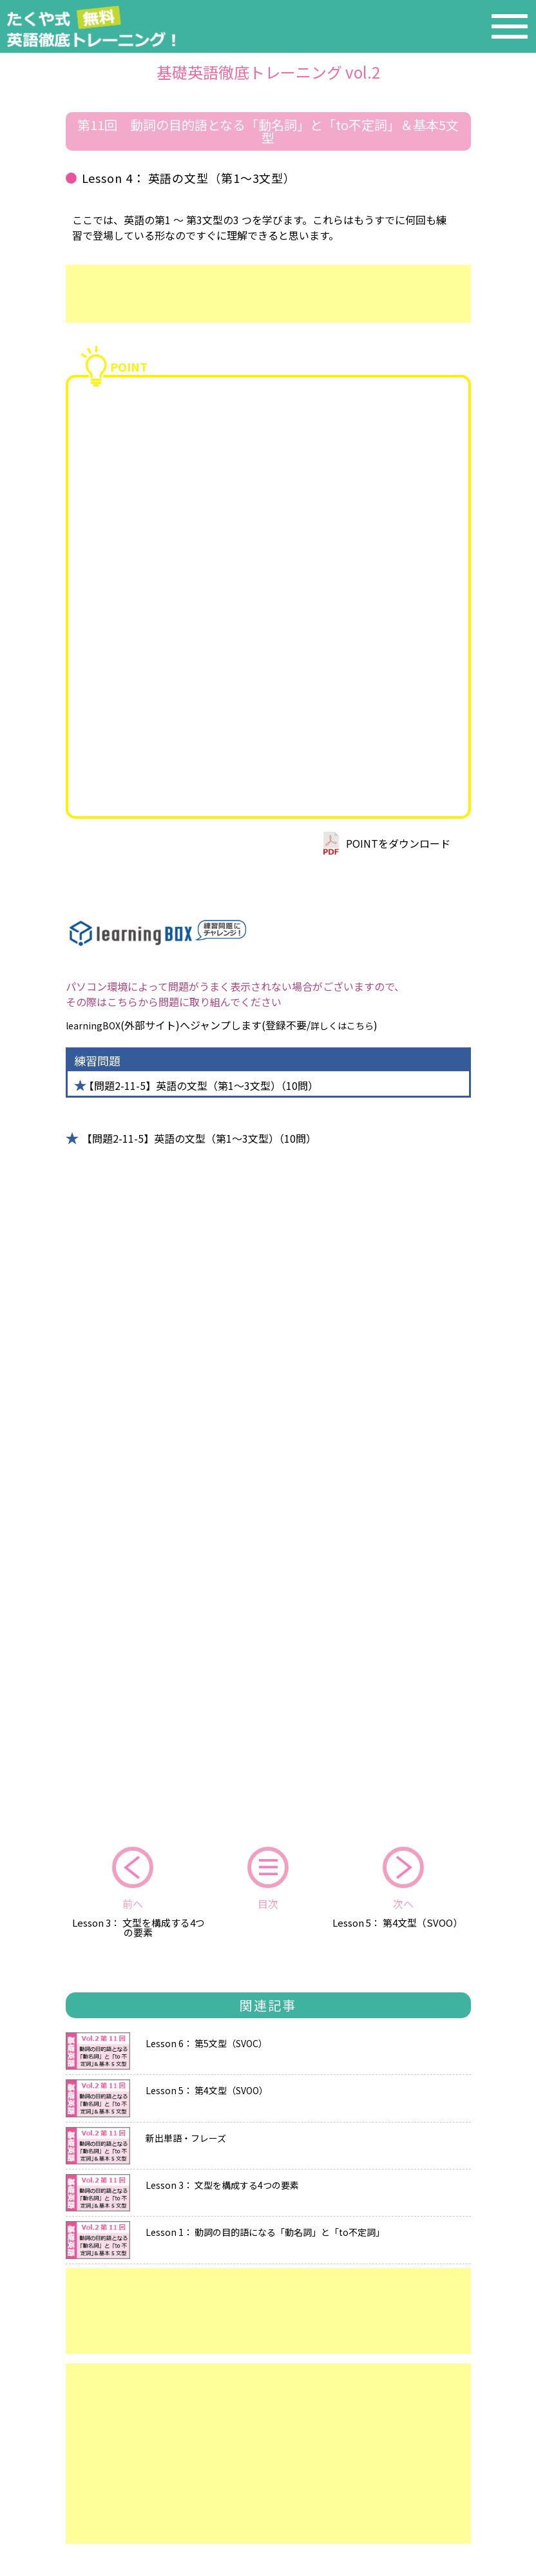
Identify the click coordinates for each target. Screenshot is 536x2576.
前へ (132, 1903)
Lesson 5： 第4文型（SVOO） (397, 1922)
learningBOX (93, 1025)
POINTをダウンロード (398, 843)
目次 (268, 1903)
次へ (403, 1903)
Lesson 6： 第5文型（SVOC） (206, 2042)
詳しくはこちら (342, 1025)
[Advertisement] (268, 294)
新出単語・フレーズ (186, 2137)
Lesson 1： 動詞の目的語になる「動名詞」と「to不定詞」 (265, 2231)
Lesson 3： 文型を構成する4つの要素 (138, 1927)
